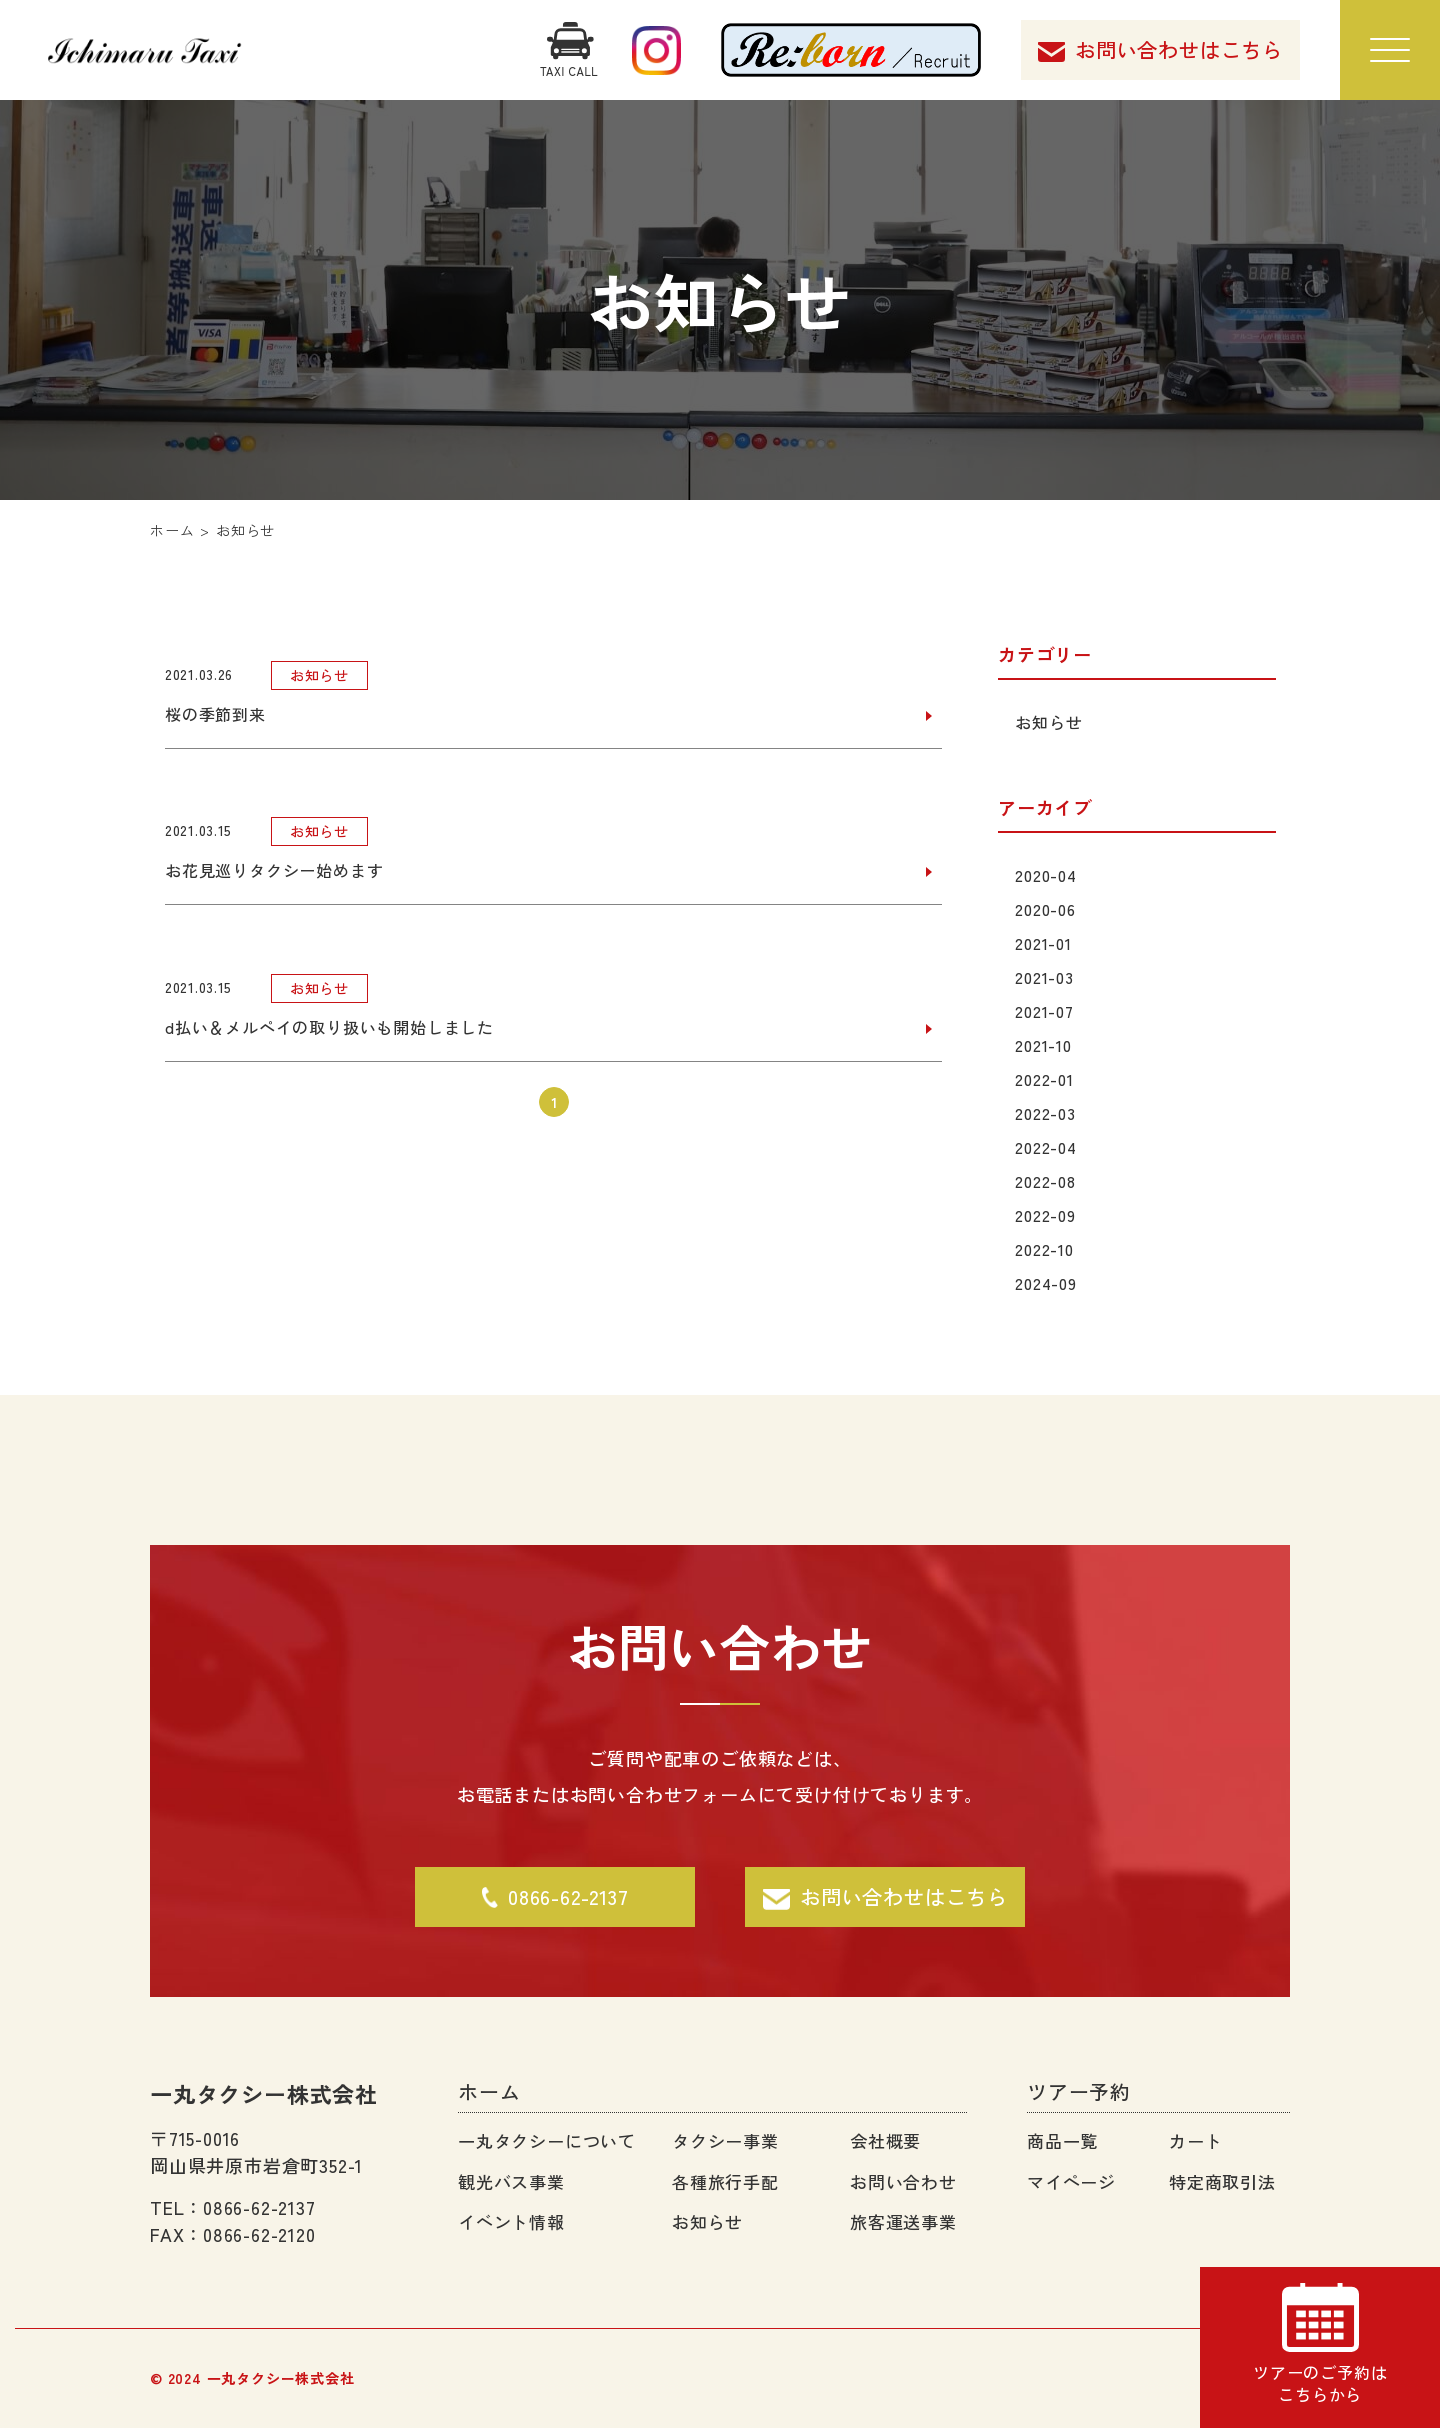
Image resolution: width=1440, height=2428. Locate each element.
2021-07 (1046, 1011)
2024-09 (1048, 1283)
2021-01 (1045, 943)
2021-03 (1046, 977)
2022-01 (1046, 1079)
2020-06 (1047, 909)
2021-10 (1045, 1045)
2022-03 (1047, 1113)
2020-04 (1048, 875)
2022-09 (1047, 1215)
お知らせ (1050, 722)
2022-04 (1048, 1147)
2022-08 (1047, 1181)
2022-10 (1046, 1249)
